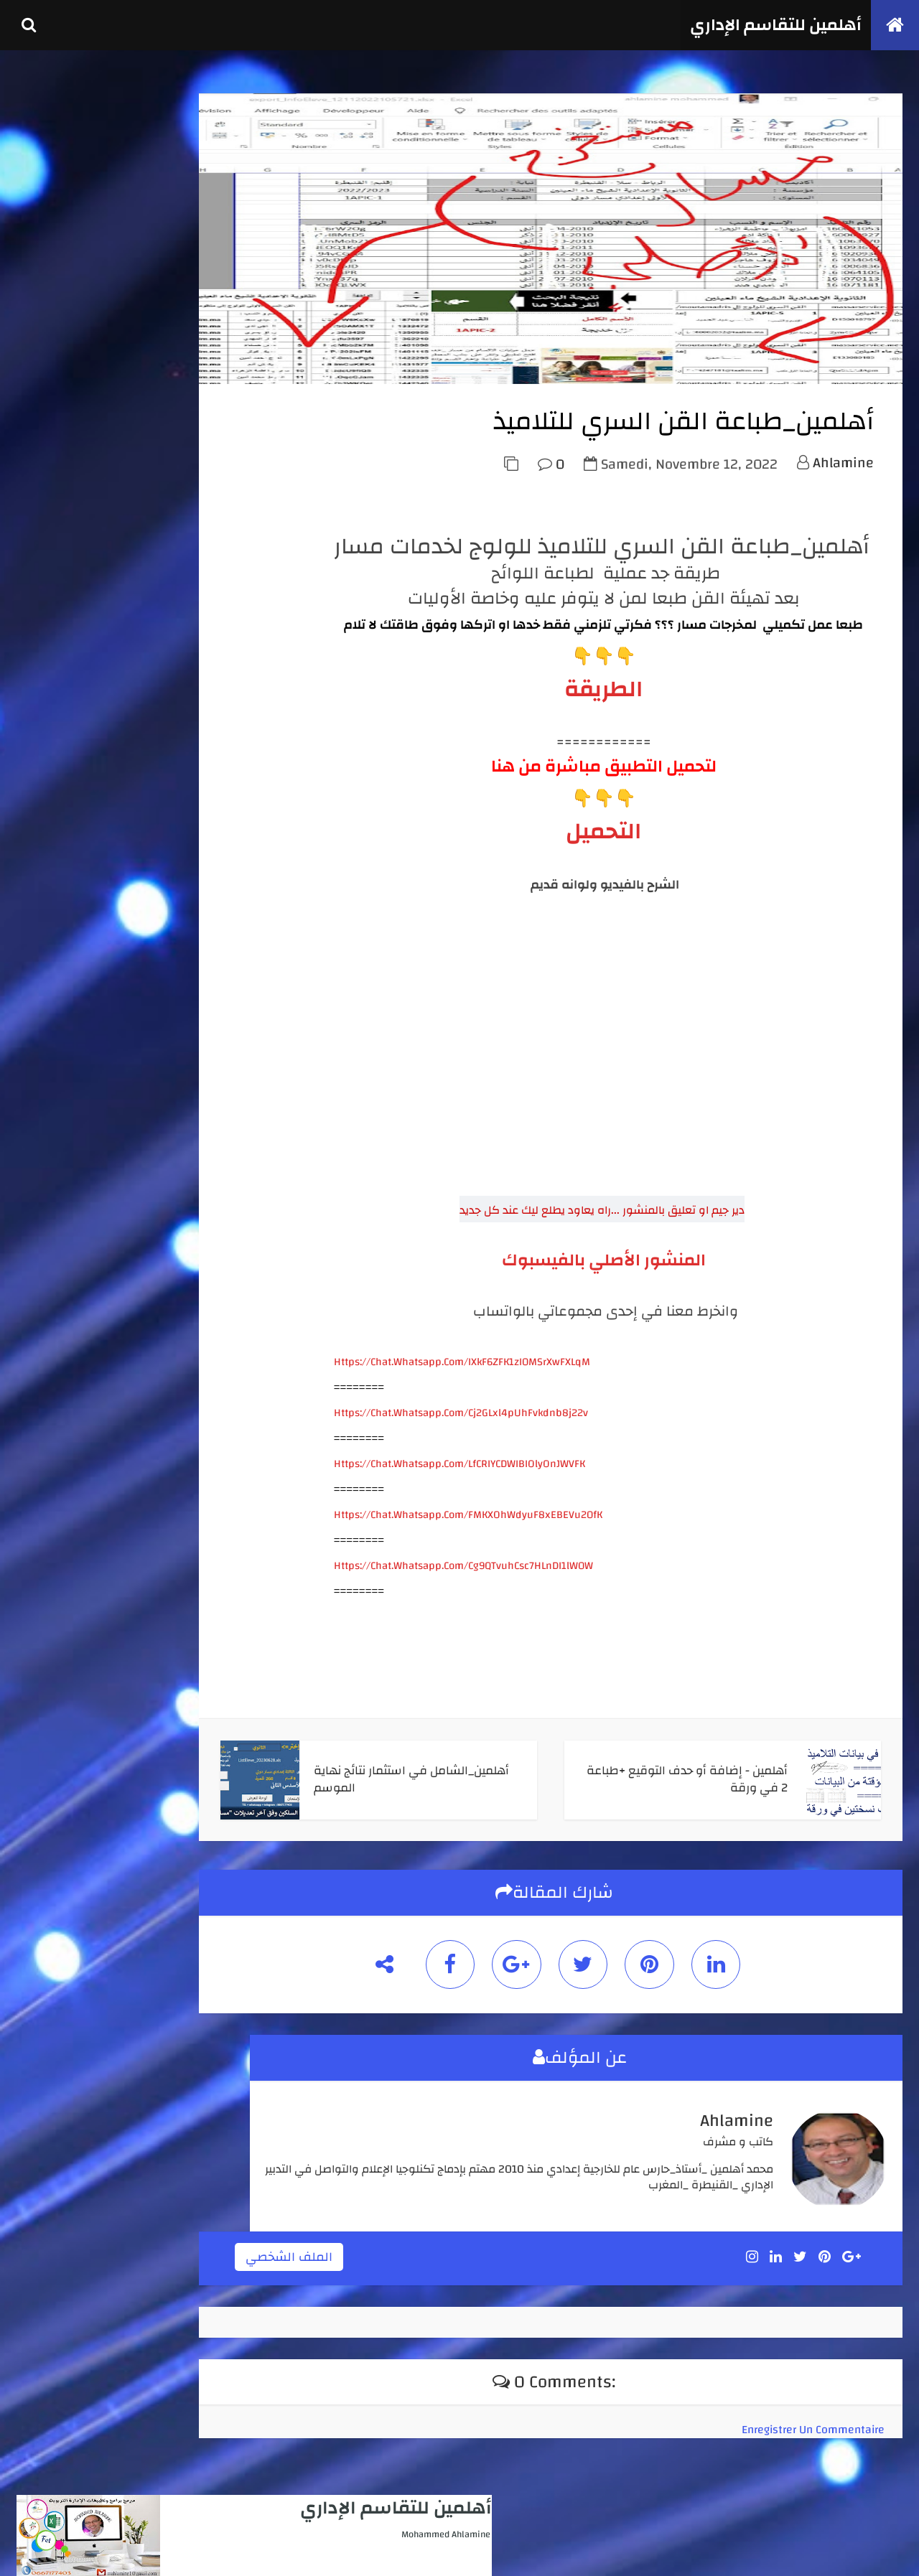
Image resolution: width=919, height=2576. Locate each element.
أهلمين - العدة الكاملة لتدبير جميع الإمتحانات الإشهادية (148, 730)
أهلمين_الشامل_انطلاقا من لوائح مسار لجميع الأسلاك (150, 893)
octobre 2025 (61, 1582)
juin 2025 (54, 1645)
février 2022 (59, 1788)
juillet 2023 (58, 1724)
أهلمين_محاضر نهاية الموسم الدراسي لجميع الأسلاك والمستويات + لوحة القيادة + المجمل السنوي (142, 999)
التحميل (600, 867)
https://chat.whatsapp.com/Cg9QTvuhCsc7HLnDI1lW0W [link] (460, 1601)
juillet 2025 (58, 1629)
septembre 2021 (67, 1803)
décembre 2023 (66, 1676)
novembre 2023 (66, 1692)
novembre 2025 (66, 1566)
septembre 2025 (68, 1597)
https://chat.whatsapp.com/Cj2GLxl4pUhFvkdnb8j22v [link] (458, 1448)
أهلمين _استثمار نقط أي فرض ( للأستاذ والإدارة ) (154, 779)
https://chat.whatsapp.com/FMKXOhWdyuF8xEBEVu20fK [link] (465, 1550)
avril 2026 (54, 1518)
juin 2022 (54, 1756)
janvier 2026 (60, 1550)
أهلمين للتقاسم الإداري (767, 25)
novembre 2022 (66, 1740)
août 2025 (55, 1613)
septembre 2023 (68, 1709)
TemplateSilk (98, 2549)
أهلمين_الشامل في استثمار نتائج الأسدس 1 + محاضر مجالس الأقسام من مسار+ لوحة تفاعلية (145, 836)
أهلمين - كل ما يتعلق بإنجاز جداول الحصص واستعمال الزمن (148, 942)
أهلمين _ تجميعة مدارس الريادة (154, 1050)
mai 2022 (53, 1772)
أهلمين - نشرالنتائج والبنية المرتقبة (147, 1089)
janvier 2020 (60, 1835)
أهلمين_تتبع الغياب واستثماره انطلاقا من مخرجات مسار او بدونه (148, 1133)
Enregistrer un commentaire (810, 2456)
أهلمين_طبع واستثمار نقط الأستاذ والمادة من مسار (147, 1182)
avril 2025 (54, 1660)
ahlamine (840, 497)
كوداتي (167, 2549)
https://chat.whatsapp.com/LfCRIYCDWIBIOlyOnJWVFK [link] (456, 1499)
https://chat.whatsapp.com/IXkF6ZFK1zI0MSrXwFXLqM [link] (459, 1397)
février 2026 (59, 1534)
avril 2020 (55, 1819)
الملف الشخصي (388, 2287)
